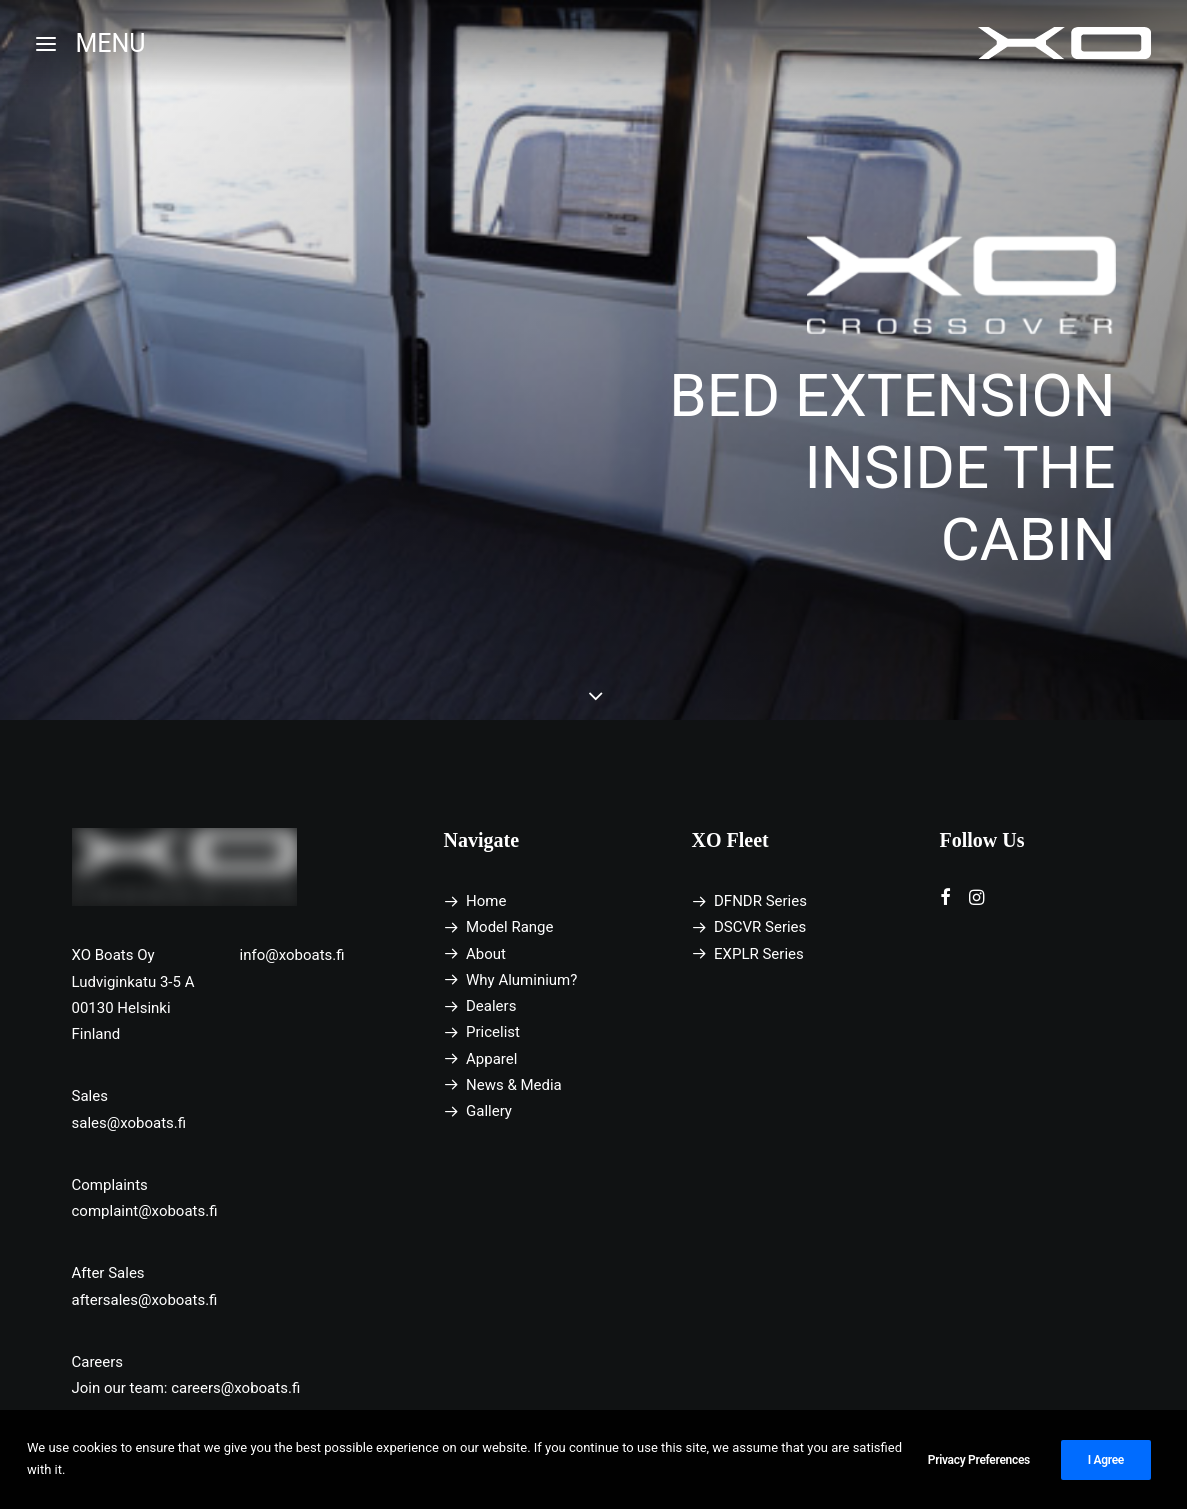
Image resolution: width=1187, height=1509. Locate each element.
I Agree (1106, 1470)
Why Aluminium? (521, 980)
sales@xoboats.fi (129, 1123)
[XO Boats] (1065, 43)
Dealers (491, 1006)
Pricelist (493, 1032)
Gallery (489, 1111)
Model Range (510, 927)
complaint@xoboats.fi (145, 1211)
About (486, 954)
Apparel (491, 1059)
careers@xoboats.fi (235, 1388)
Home (486, 901)
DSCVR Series (760, 927)
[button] (945, 900)
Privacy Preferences (979, 1470)
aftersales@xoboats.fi (145, 1300)
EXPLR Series (759, 954)
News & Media (514, 1085)
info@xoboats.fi (292, 955)
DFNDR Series (760, 901)
